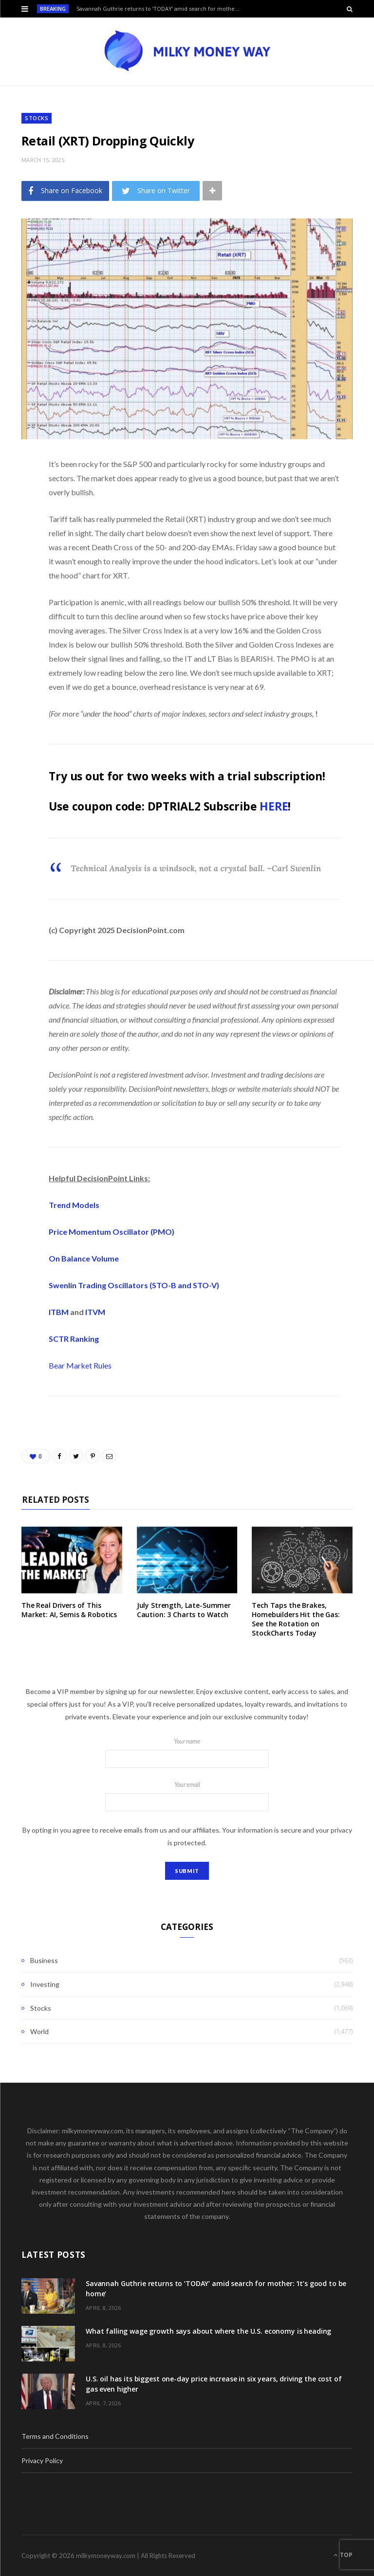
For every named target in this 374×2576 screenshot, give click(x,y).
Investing (44, 1984)
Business (44, 1960)
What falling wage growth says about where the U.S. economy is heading (208, 2331)
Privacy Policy (42, 2460)
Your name (187, 1753)
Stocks (36, 118)
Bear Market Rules (80, 1365)
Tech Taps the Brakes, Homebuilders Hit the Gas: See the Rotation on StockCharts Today (296, 1619)
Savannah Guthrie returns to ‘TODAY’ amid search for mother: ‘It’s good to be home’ (160, 8)
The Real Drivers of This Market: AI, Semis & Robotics (69, 1610)
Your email (187, 1796)
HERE (274, 806)
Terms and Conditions (55, 2436)
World (39, 2031)
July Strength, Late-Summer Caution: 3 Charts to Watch (184, 1610)
